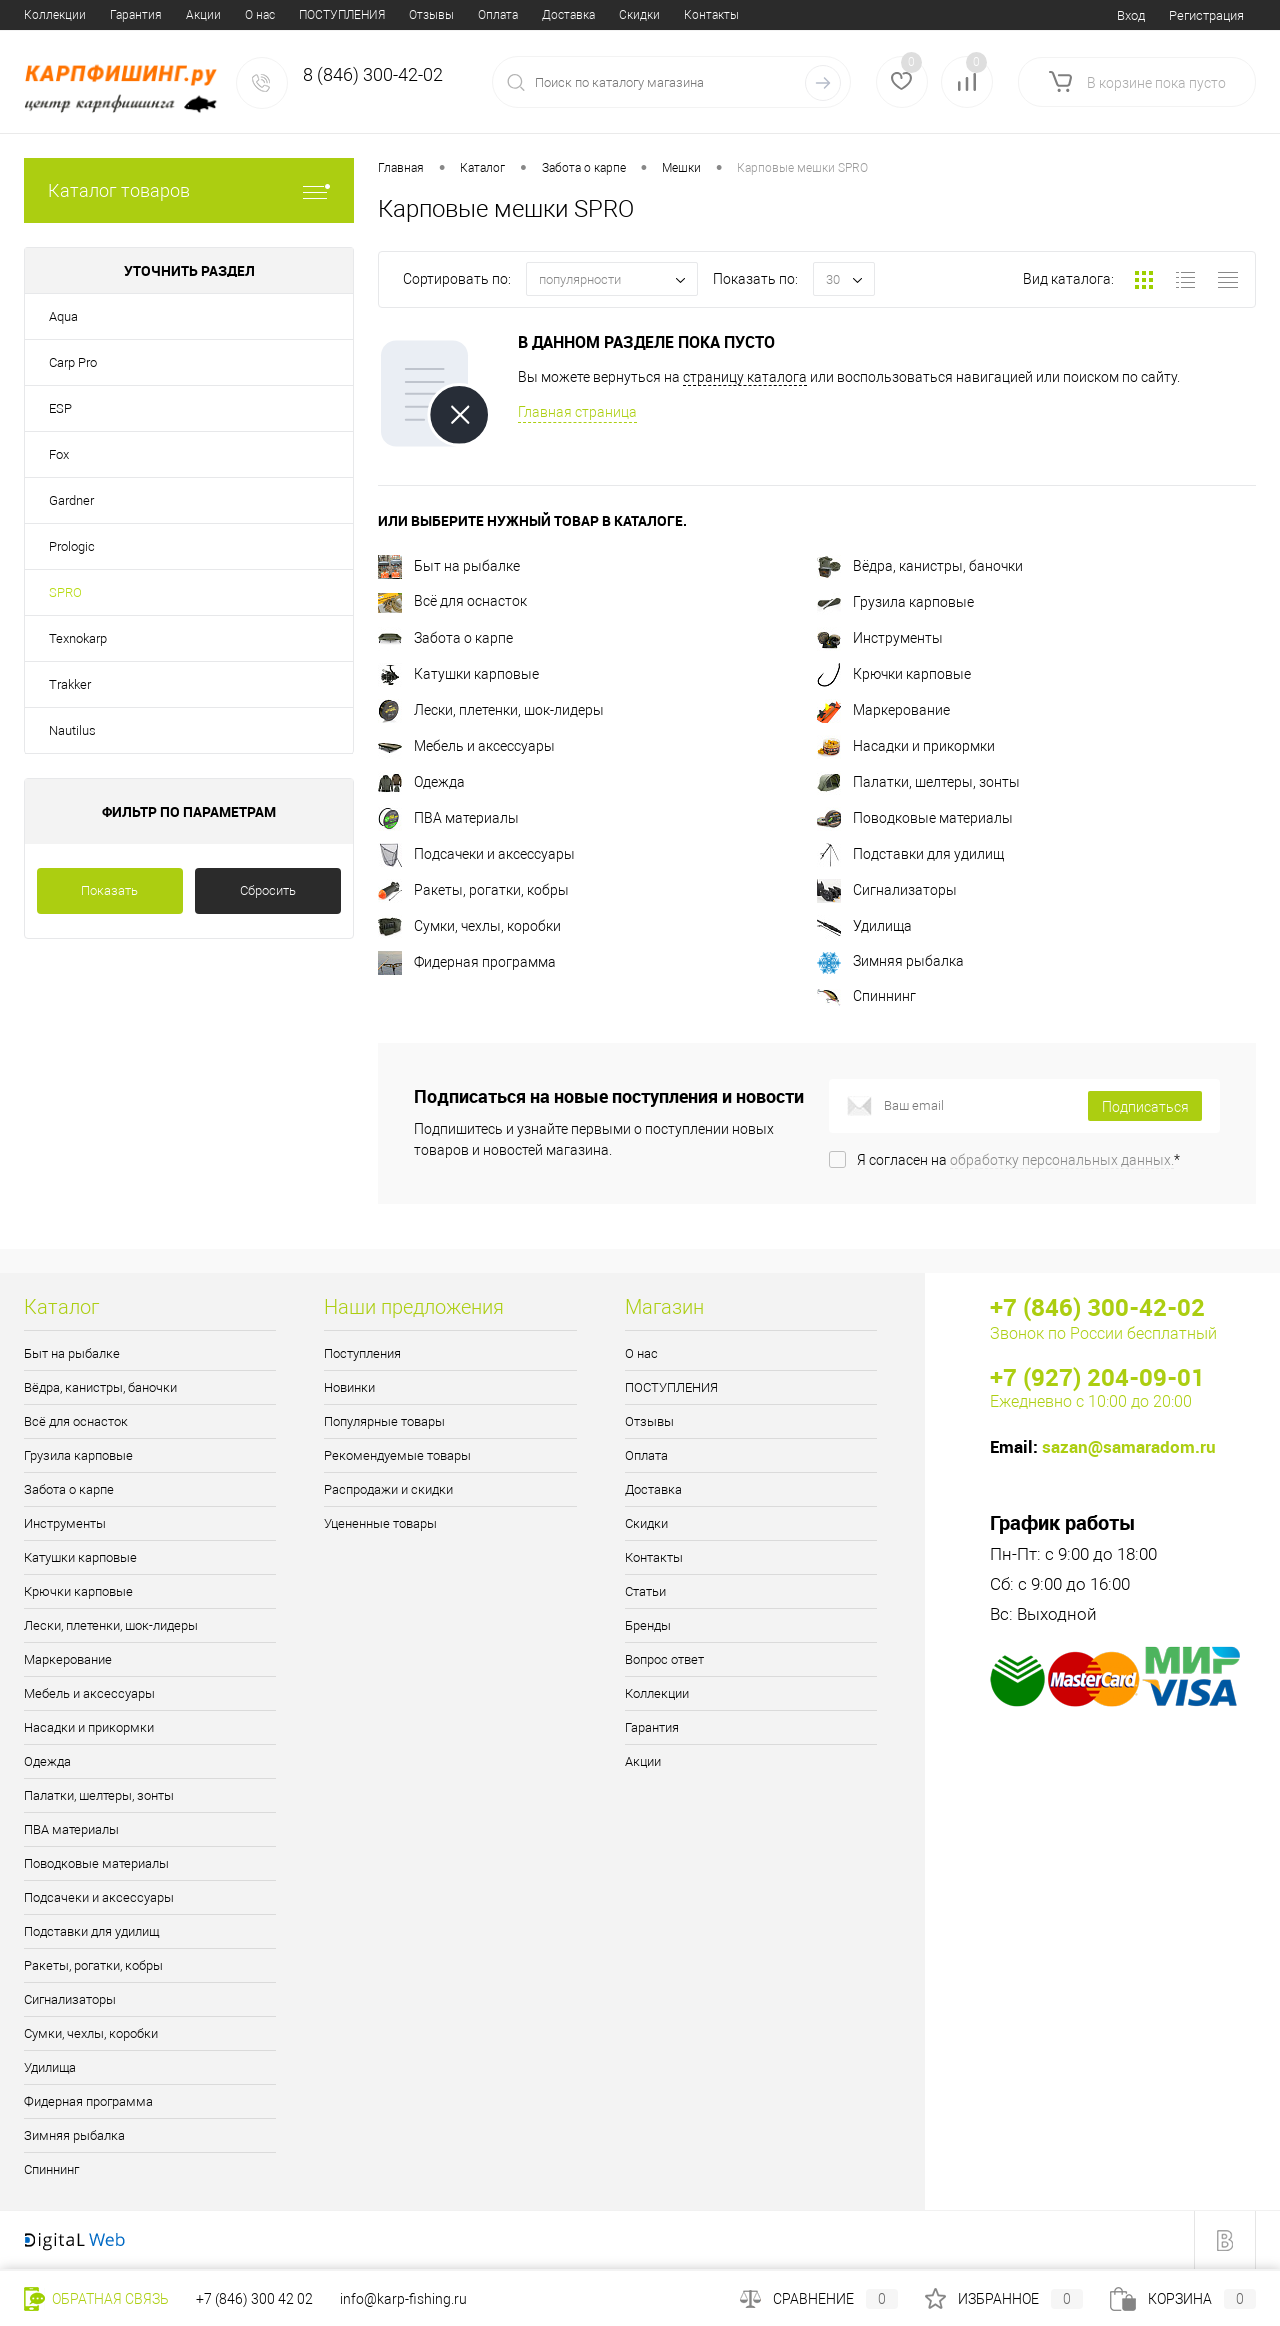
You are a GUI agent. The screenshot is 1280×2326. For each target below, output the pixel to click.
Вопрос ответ (711, 15)
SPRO (65, 592)
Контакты (490, 15)
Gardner (71, 500)
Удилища (864, 926)
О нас (39, 15)
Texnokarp (78, 638)
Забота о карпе (445, 638)
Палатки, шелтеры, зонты (918, 782)
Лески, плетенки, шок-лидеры (491, 710)
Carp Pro (73, 362)
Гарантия (652, 1727)
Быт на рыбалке (449, 566)
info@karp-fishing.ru (403, 2299)
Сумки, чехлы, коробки (469, 926)
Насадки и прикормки (906, 746)
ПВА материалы (448, 818)
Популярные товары (384, 1421)
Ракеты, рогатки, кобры (473, 890)
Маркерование (883, 710)
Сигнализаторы (887, 890)
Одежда (421, 782)
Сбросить (268, 890)
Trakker (70, 684)
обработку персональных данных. (1062, 1160)
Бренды (627, 15)
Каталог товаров (189, 190)
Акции (643, 1761)
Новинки (349, 1387)
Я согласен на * (1018, 1160)
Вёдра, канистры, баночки (920, 566)
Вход (1131, 15)
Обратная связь (96, 2299)
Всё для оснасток (452, 601)
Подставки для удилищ (910, 854)
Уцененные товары (380, 1523)
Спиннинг (866, 996)
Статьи (561, 15)
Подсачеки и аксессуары (476, 854)
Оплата (277, 15)
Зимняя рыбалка (890, 961)
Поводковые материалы (915, 818)
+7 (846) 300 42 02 (254, 2299)
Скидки (418, 15)
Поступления (362, 1353)
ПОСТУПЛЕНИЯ (121, 15)
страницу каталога (745, 377)
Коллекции (657, 1693)
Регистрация (1206, 15)
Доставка (347, 15)
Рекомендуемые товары (397, 1455)
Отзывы (210, 15)
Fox (59, 454)
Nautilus (72, 730)
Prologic (72, 546)
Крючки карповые (894, 674)
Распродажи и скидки (388, 1489)
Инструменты (880, 638)
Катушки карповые (458, 674)
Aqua (63, 316)
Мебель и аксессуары (466, 746)
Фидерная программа (467, 962)
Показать (109, 890)
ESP (60, 408)
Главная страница (577, 412)
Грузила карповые (895, 602)
